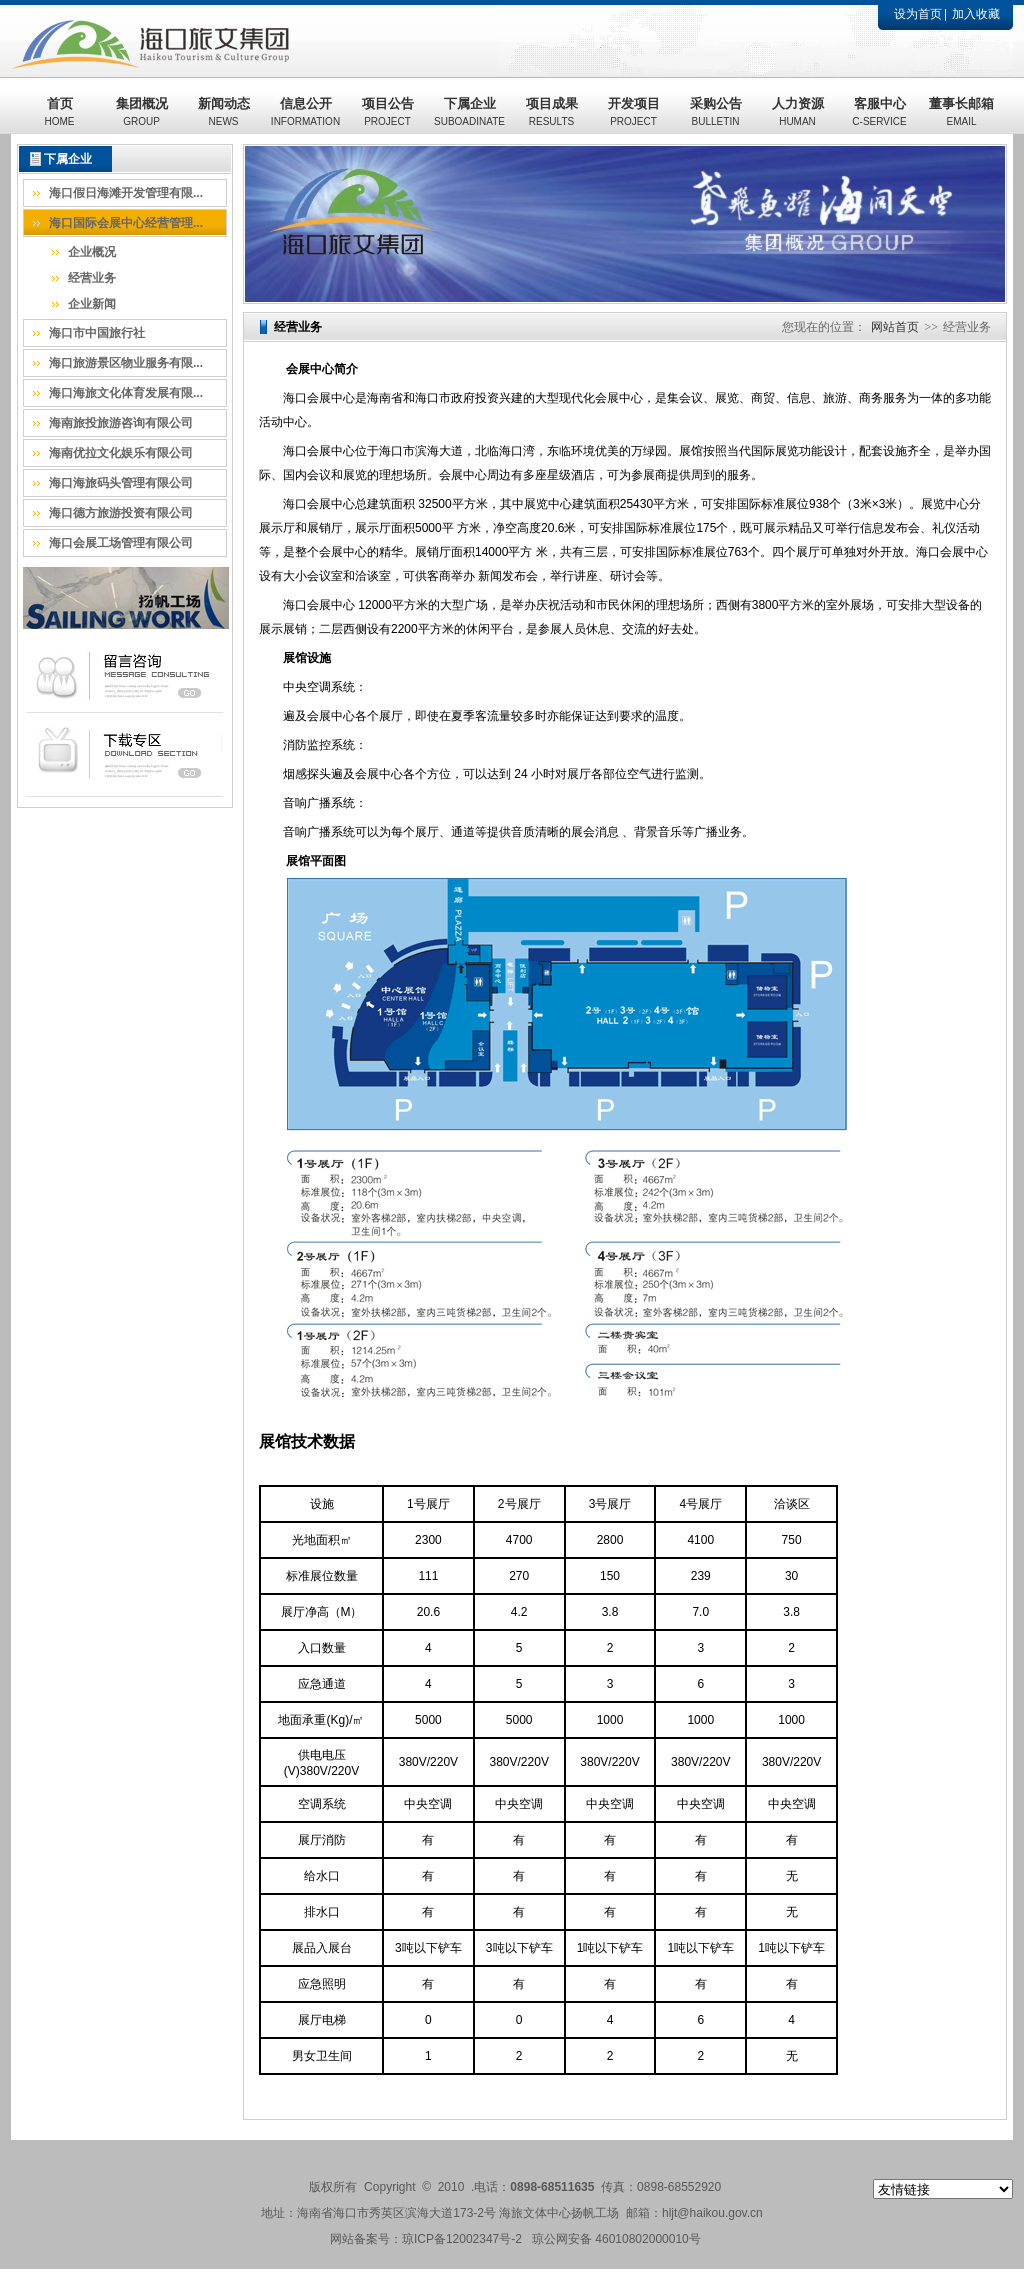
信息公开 (305, 111)
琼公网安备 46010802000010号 (616, 2239)
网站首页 (895, 327)
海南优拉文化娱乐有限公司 (121, 453)
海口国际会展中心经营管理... (126, 223)
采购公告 (716, 111)
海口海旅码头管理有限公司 (121, 483)
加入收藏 (976, 14)
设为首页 (918, 14)
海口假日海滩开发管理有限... (126, 193)
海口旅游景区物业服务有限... (126, 363)
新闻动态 (224, 111)
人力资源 (798, 111)
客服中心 (879, 111)
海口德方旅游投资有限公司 (121, 513)
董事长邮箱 (961, 111)
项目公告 (388, 111)
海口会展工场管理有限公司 (121, 543)
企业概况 (92, 252)
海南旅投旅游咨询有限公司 (121, 423)
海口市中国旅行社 (97, 333)
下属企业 (469, 111)
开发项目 (634, 111)
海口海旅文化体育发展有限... (126, 393)
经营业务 (92, 278)
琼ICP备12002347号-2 (462, 2239)
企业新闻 (92, 304)
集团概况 (142, 111)
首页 (60, 111)
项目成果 (552, 111)
